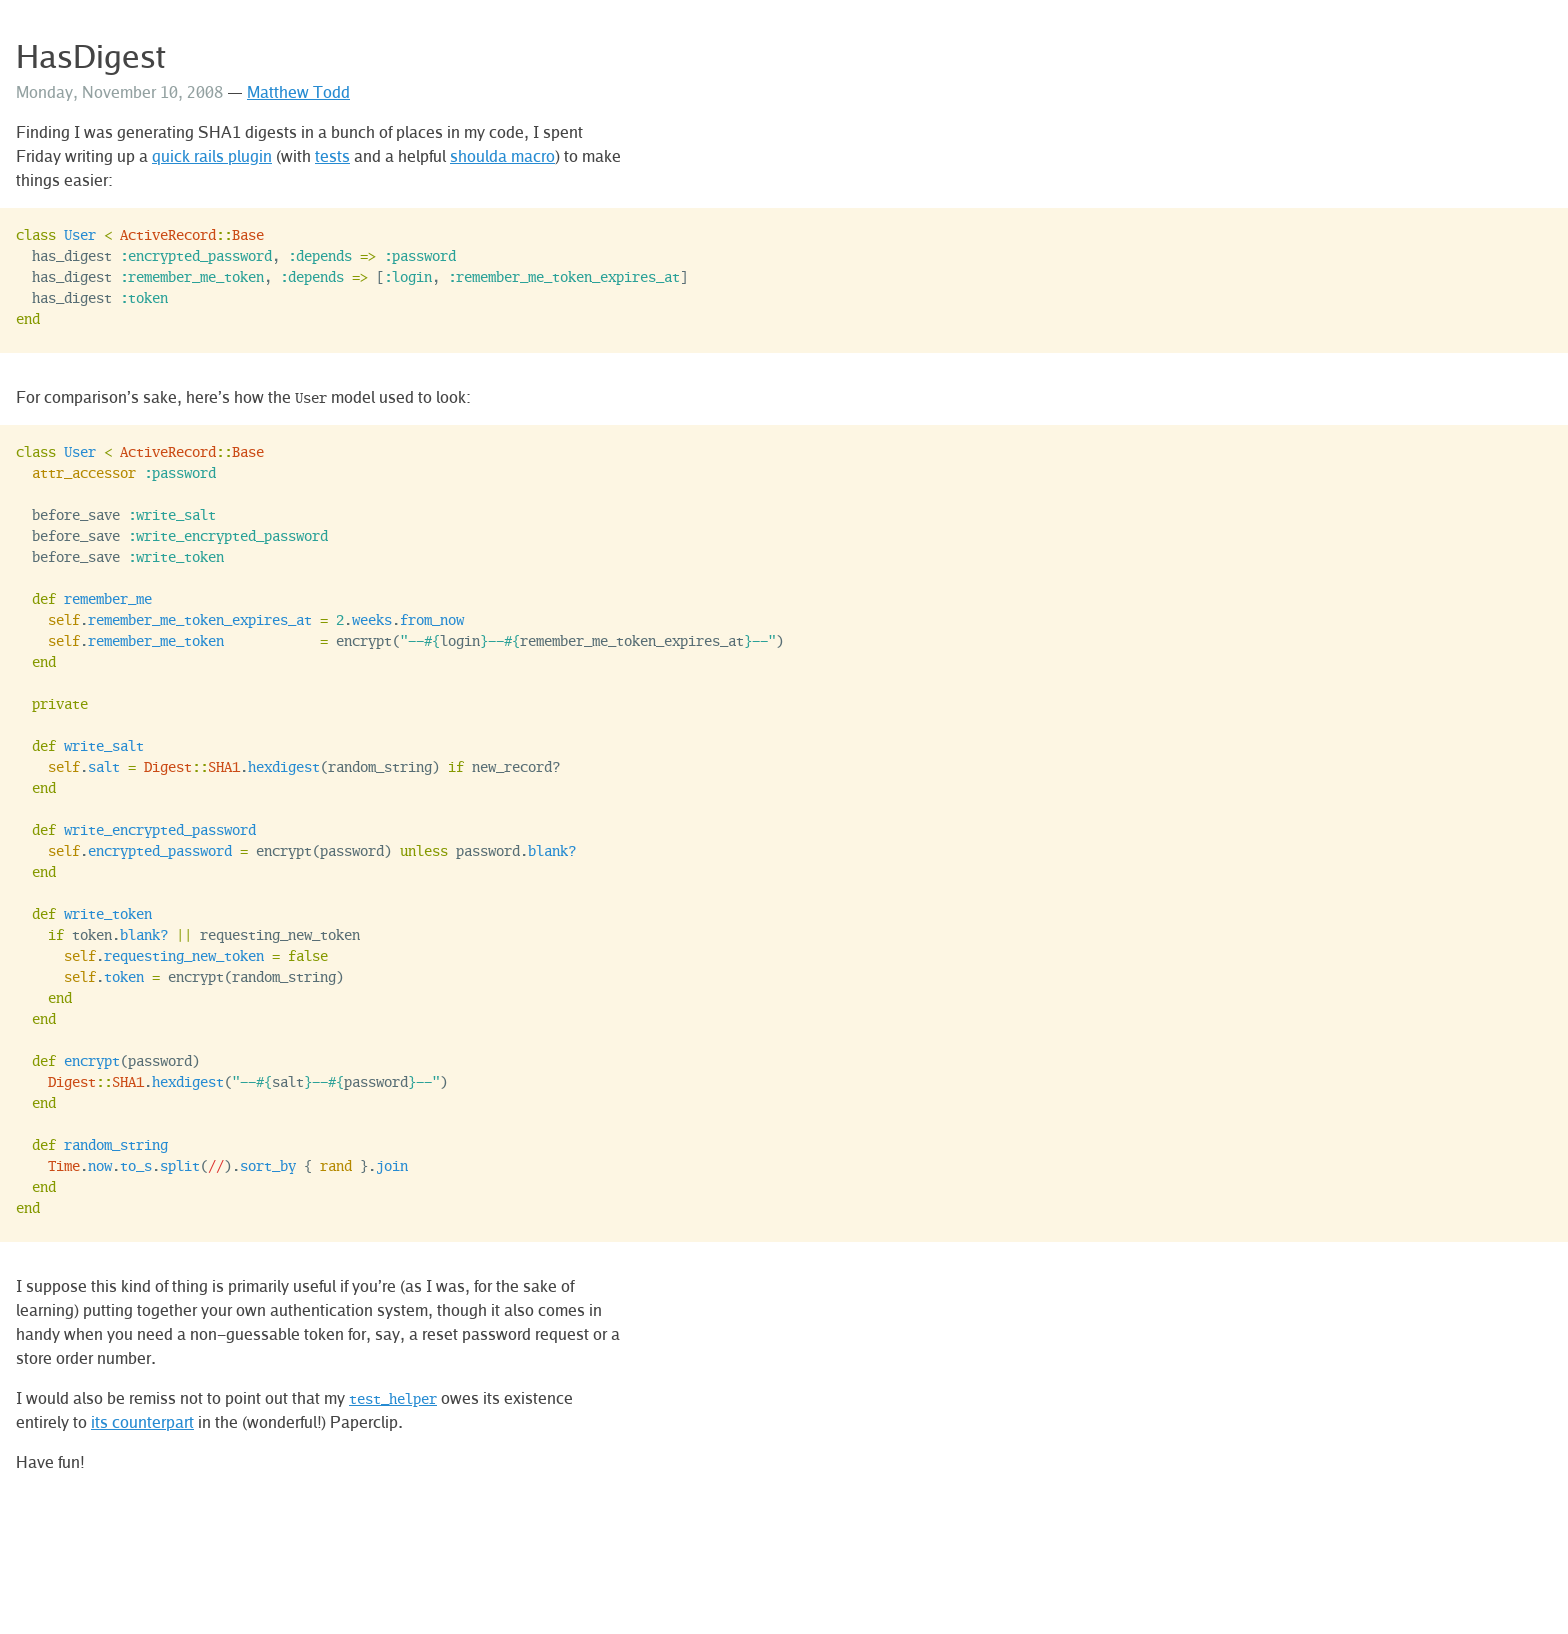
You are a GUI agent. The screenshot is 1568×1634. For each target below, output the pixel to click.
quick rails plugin (212, 156)
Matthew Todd (298, 92)
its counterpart (142, 1422)
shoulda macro (502, 156)
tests (332, 156)
